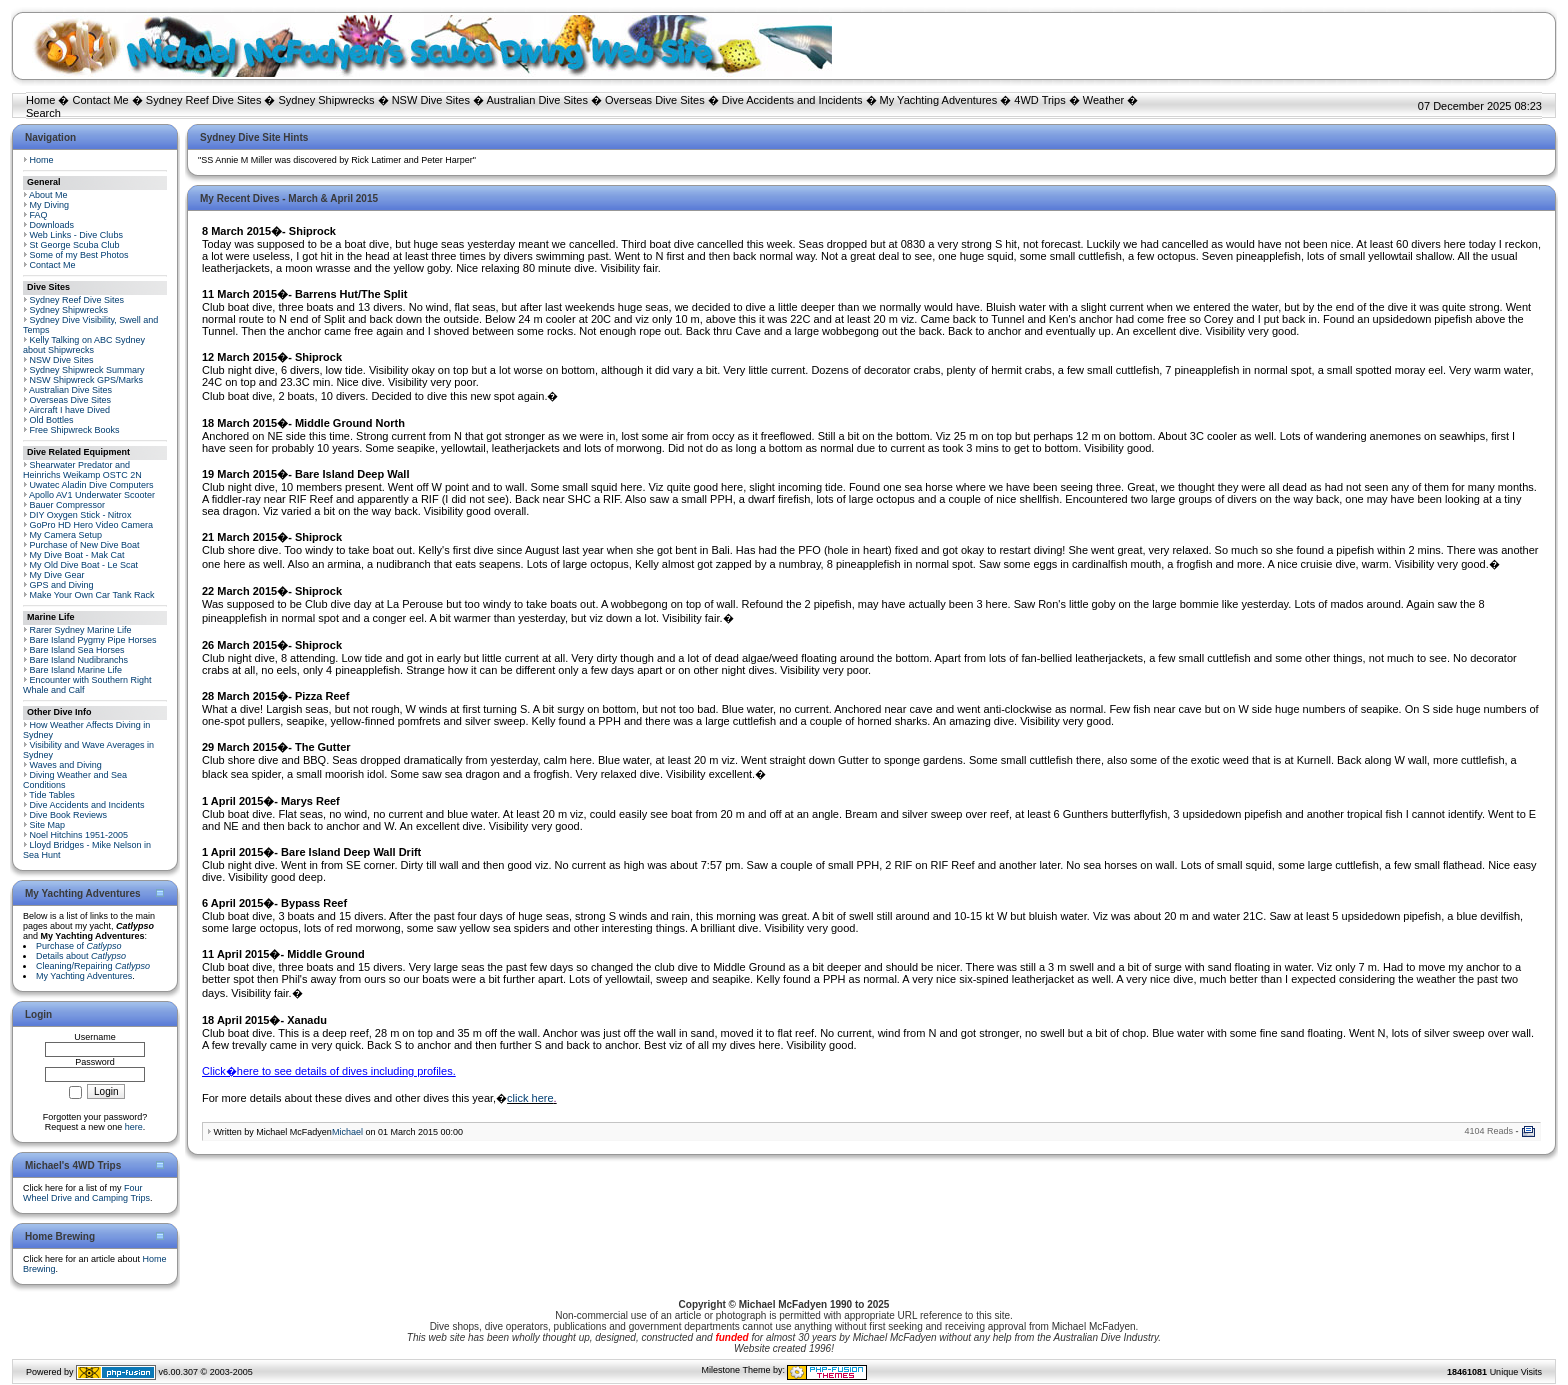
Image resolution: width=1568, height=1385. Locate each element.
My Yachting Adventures (939, 100)
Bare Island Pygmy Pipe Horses (93, 640)
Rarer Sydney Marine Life (81, 630)
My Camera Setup (66, 535)
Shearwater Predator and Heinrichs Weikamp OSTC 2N (82, 470)
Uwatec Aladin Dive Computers (92, 485)
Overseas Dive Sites (655, 100)
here (134, 1127)
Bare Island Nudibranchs (79, 660)
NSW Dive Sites (431, 100)
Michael (347, 1132)
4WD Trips (1039, 100)
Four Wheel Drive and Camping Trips (86, 1193)
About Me (48, 195)
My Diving (50, 205)
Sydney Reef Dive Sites (204, 100)
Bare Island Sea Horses (77, 650)
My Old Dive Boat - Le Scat (84, 565)
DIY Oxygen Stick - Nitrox (81, 515)
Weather (1103, 100)
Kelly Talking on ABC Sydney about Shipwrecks (84, 345)
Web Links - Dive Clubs (76, 235)
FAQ (39, 215)
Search (43, 113)
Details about (81, 956)
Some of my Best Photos (79, 255)
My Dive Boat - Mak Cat (77, 555)
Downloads (52, 225)
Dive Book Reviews (69, 815)
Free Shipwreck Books (75, 430)
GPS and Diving (62, 585)
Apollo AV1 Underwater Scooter (92, 495)
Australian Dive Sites (537, 100)
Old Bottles (52, 420)
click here (530, 1098)
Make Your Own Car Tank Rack (92, 595)
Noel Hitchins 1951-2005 (79, 835)
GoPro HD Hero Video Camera (91, 525)
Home (40, 100)
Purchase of (79, 946)
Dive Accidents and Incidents (792, 100)
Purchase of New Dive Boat (85, 545)
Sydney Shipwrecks (327, 100)
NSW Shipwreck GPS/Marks (87, 380)
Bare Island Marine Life (76, 670)
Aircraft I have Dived (69, 410)
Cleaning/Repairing (93, 966)
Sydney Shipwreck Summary (87, 370)
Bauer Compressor (68, 505)
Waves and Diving (66, 765)
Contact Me (100, 100)
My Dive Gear (57, 575)
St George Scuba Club (75, 245)
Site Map (48, 825)
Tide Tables (52, 795)
